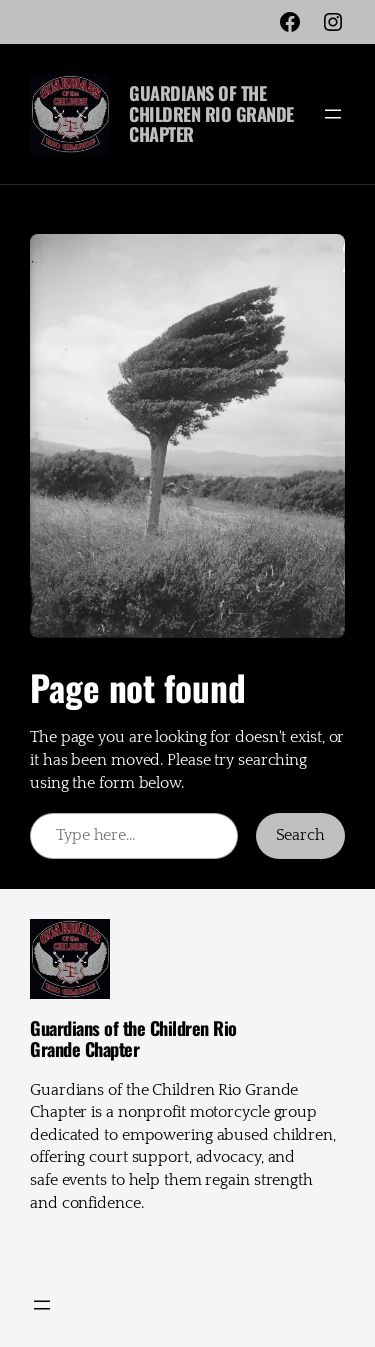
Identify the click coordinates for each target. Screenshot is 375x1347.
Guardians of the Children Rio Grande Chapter (211, 113)
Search (300, 835)
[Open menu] (333, 114)
